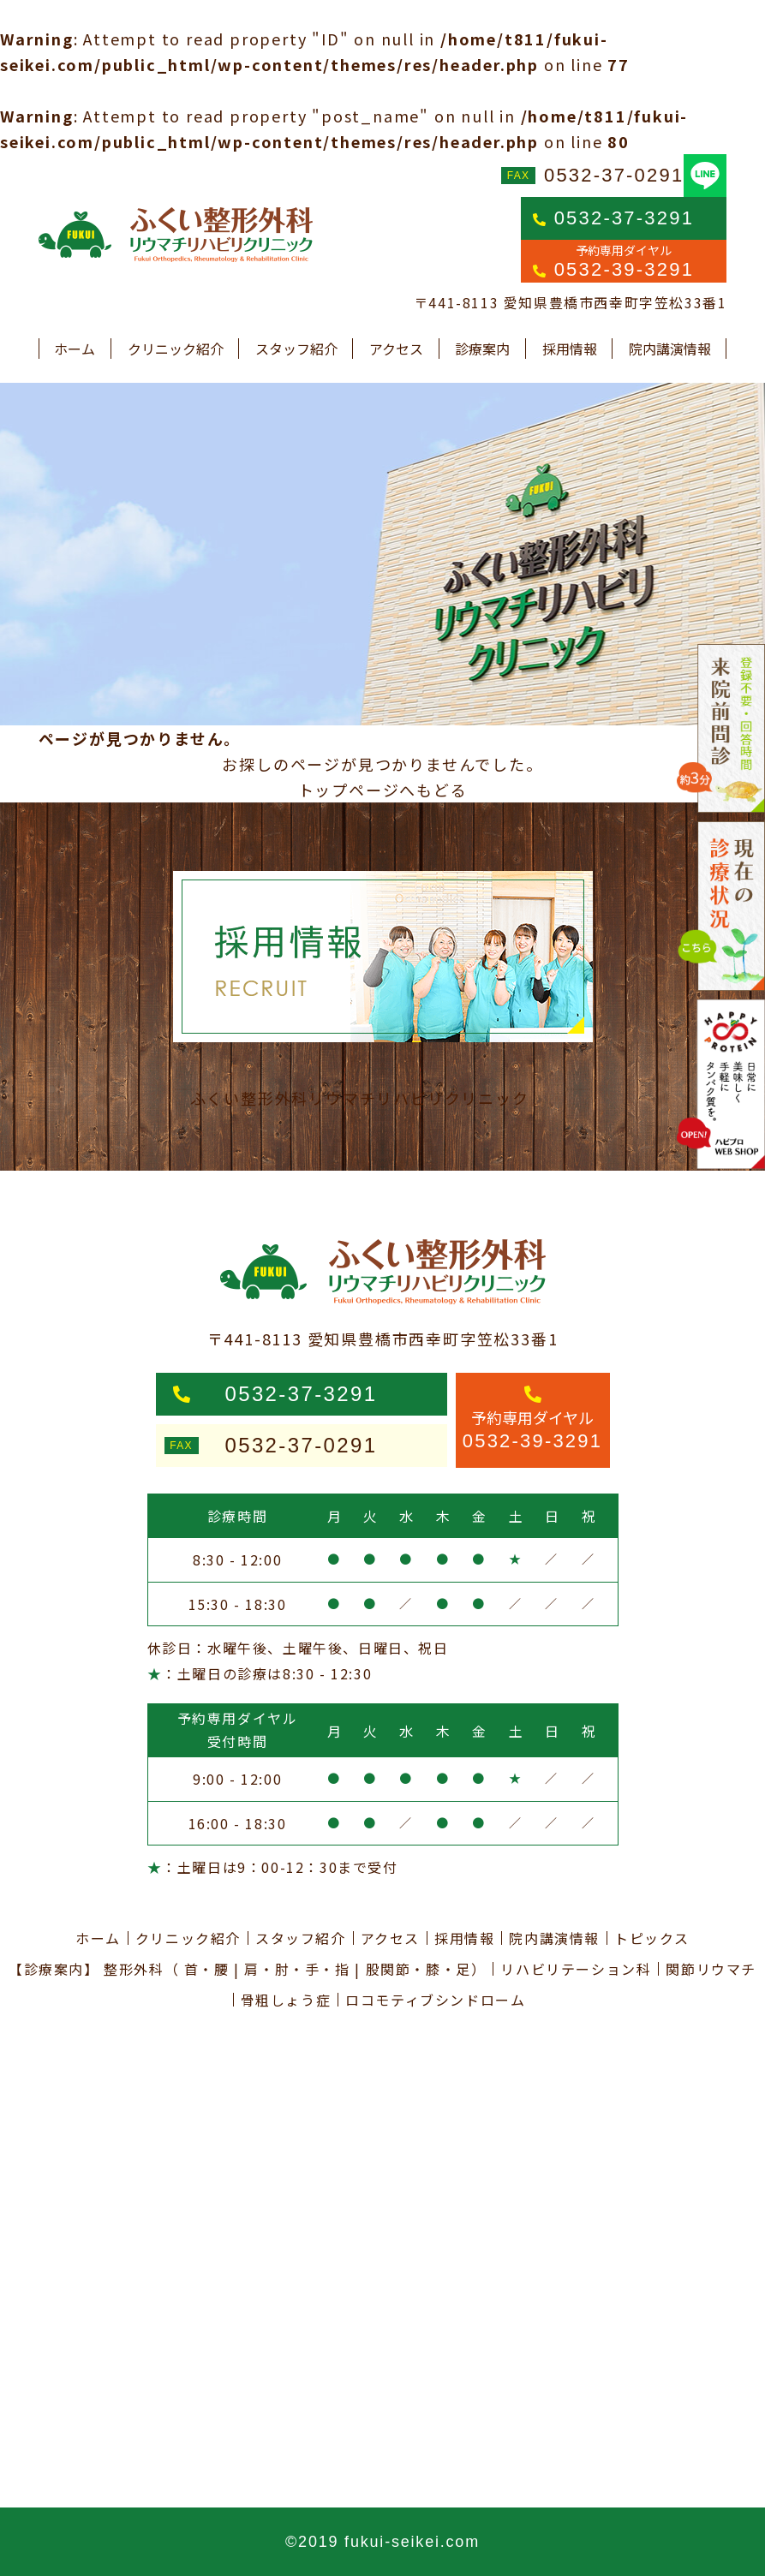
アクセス (396, 348)
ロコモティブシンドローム (435, 1999)
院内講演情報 (670, 348)
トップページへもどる (383, 789)
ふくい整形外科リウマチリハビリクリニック (359, 1098)
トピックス (652, 1938)
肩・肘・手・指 (297, 1969)
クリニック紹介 (176, 348)
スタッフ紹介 (296, 348)
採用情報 (569, 348)
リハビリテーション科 (575, 1969)
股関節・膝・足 (418, 1969)
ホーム (74, 348)
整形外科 (134, 1969)
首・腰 (207, 1969)
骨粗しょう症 (286, 1999)
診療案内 (482, 348)
